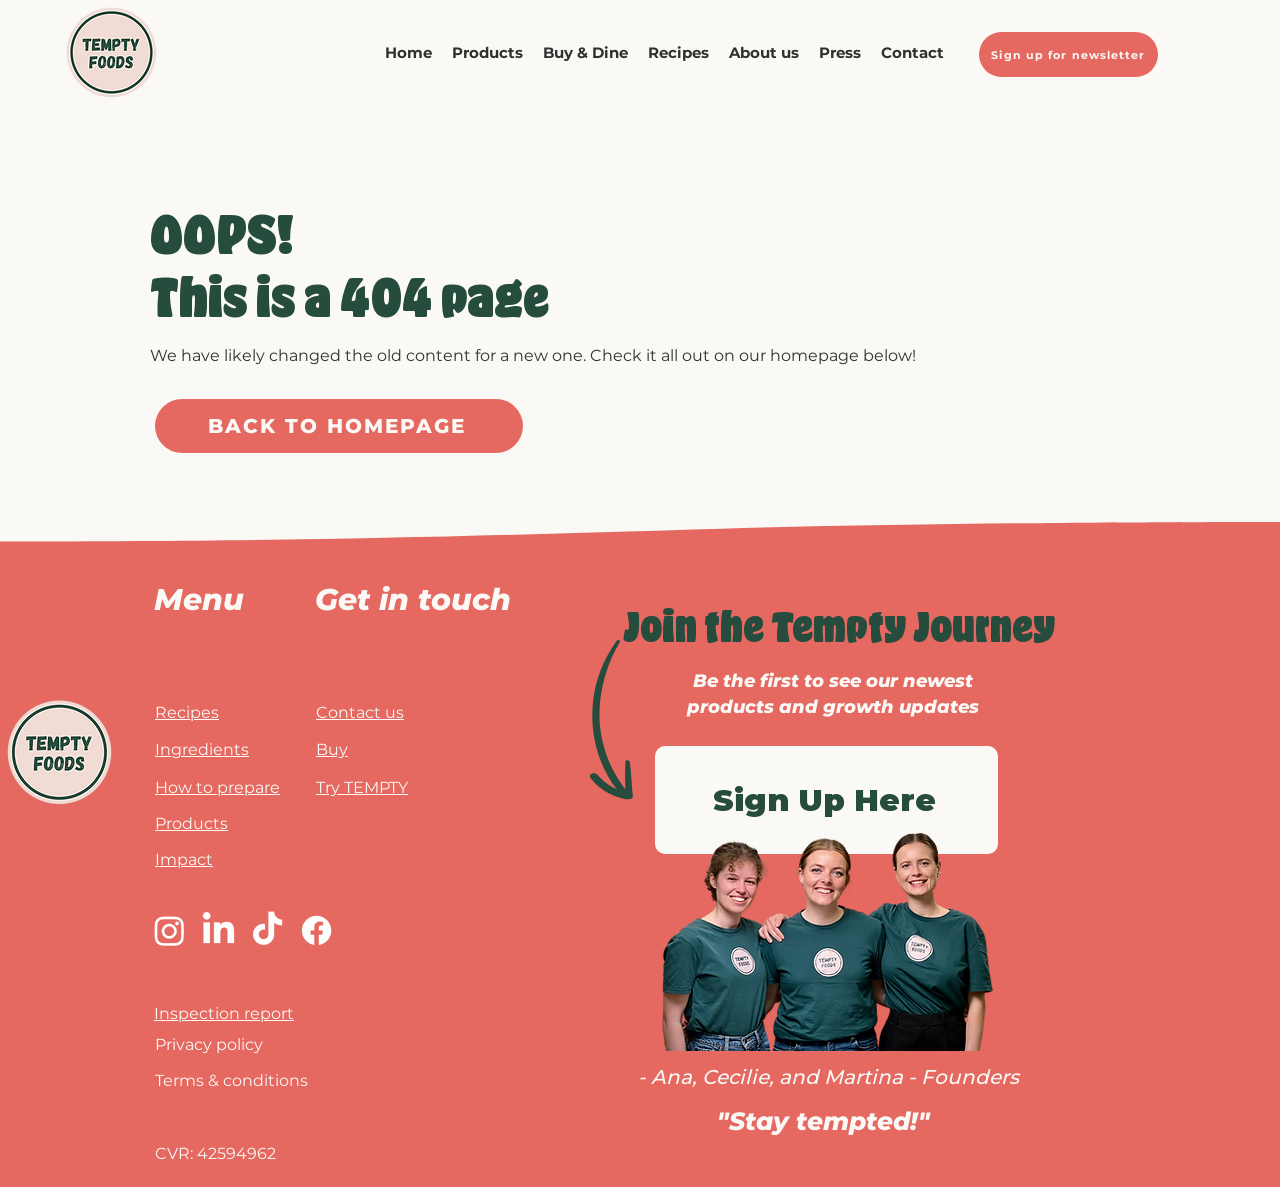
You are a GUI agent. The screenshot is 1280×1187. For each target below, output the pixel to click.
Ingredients (202, 749)
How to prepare (217, 787)
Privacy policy (209, 1044)
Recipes (187, 712)
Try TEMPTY (362, 787)
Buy (332, 749)
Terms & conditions (231, 1080)
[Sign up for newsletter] (1068, 54)
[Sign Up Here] (826, 800)
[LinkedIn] (218, 930)
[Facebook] (316, 930)
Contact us (360, 712)
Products (191, 823)
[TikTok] (267, 930)
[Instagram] (169, 930)
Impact (184, 859)
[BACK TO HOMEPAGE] (339, 426)
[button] (585, 53)
